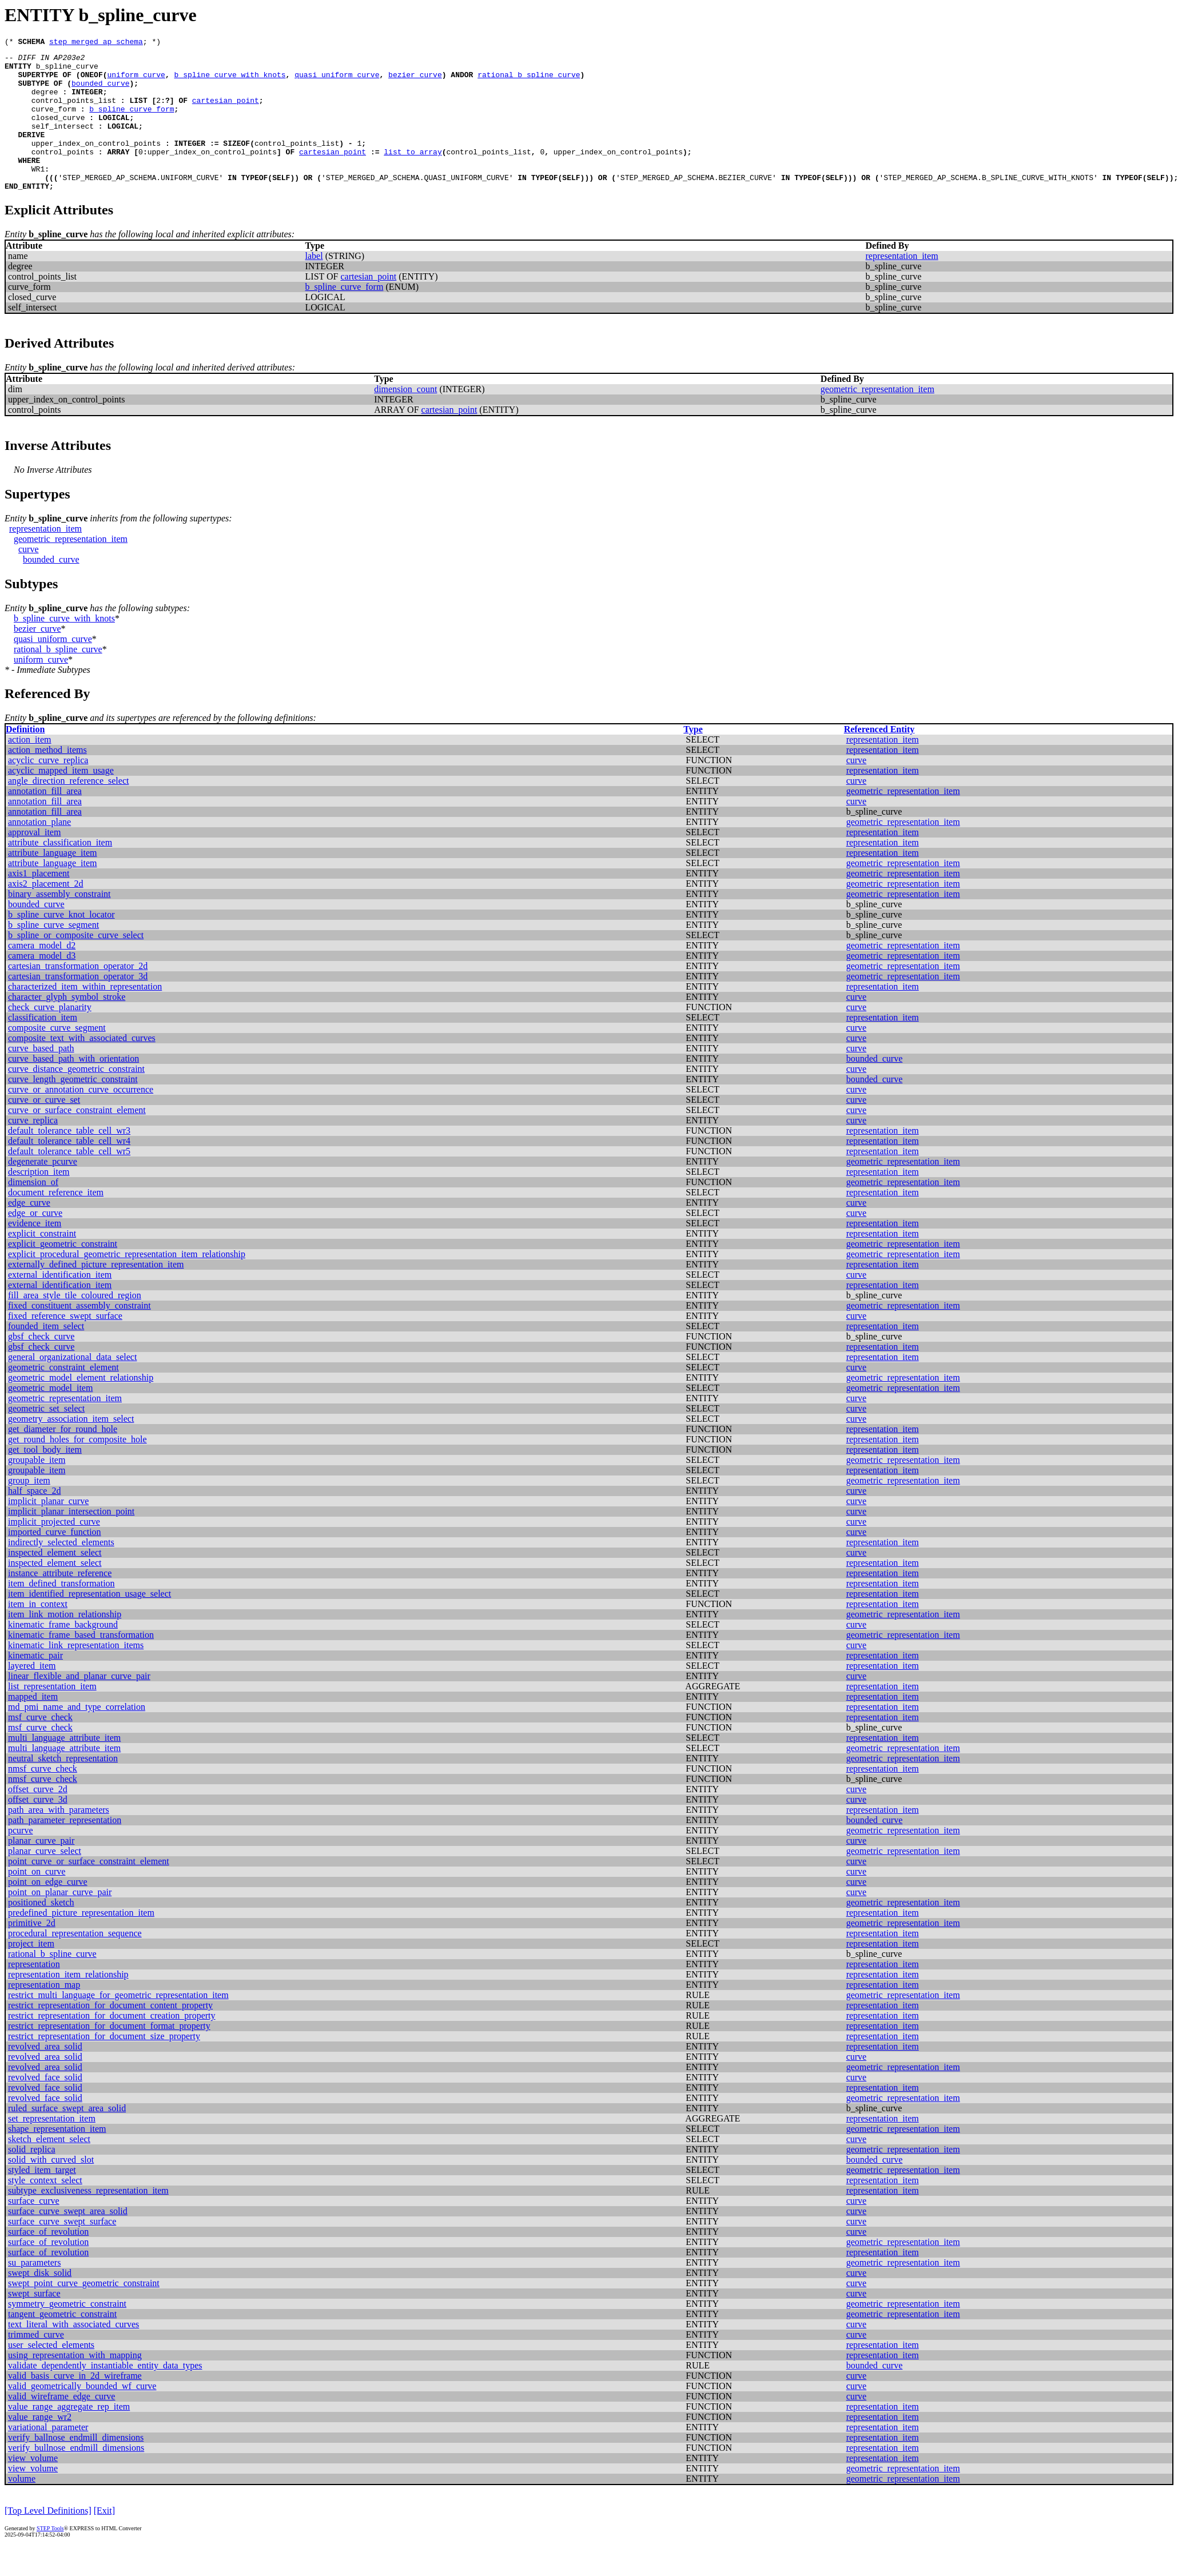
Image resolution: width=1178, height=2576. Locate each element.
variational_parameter (48, 2456)
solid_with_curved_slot (51, 2189)
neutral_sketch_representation (63, 1787)
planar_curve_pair (41, 1870)
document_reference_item (56, 1221)
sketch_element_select (49, 2168)
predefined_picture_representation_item (81, 1942)
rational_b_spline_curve (528, 81)
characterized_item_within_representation (85, 1015)
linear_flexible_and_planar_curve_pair (79, 1705)
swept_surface (34, 2322)
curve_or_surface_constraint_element (77, 1139)
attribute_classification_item (60, 871)
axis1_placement (39, 902)
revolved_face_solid (45, 2106)
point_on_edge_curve (47, 1911)
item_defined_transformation (61, 1612)
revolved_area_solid (45, 2075)
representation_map (44, 2014)
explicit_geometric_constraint (62, 1273)
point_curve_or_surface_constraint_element (88, 1890)
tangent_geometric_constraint (62, 2343)
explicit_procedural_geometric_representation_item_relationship (126, 1283)
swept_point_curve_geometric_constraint (84, 2312)
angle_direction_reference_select (68, 810)
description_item (39, 1201)
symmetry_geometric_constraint (67, 2333)
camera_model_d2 (41, 974)
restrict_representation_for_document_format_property (109, 2055)
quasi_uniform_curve (336, 81)
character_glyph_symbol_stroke (66, 1026)
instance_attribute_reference (60, 1602)
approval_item (34, 861)
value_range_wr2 (39, 2446)
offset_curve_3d (37, 1828)
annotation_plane (39, 851)
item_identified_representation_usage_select (89, 1623)
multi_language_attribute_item (64, 1767)
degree (44, 102)
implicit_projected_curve (54, 1551)
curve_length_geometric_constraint (73, 1108)
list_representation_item (52, 1715)
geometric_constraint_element (63, 1396)
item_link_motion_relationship (64, 1643)
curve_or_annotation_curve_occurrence (80, 1118)
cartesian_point (225, 112)
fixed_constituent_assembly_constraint (79, 1334)
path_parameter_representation (64, 1849)
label (314, 285)
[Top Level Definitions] (48, 2540)
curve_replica (33, 1149)
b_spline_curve (67, 71)
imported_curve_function (54, 1561)
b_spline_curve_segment (53, 954)
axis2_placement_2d (45, 913)
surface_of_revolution (48, 2261)
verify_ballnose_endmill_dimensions (76, 2466)
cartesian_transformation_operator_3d (78, 1005)
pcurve (20, 1859)
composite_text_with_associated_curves (82, 1067)
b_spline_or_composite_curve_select (76, 964)
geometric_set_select (46, 1437)
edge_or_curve (35, 1242)
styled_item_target (42, 2199)
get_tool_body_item (45, 1479)
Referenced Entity (879, 758)
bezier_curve (415, 81)
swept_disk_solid (39, 2302)
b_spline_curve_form (131, 122)
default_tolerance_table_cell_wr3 (69, 1160)
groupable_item (36, 1489)
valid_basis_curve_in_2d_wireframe (75, 2405)
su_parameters (34, 2291)
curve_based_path (41, 1077)
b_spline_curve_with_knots (230, 81)
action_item (29, 768)
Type (692, 758)
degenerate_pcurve (42, 1190)
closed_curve (58, 132)
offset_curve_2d (37, 1818)
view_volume (33, 2487)
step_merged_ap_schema (96, 43)
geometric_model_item (50, 1417)
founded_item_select (46, 1355)
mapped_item (33, 1725)
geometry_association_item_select (71, 1448)
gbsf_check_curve (41, 1365)
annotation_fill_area (45, 820)
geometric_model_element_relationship (80, 1406)
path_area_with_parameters (58, 1839)
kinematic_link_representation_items (76, 1674)
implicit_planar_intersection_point (71, 1540)
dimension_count (405, 418)
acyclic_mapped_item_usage (61, 799)
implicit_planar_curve (48, 1530)
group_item (29, 1509)
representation (34, 1993)
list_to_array (412, 174)
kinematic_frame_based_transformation (81, 1664)
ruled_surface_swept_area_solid (67, 2137)
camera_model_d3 (41, 985)
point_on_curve (36, 1900)
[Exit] (104, 2540)
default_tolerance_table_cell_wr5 (69, 1180)
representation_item (902, 285)
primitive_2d (31, 1952)
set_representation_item (51, 2147)
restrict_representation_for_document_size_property (104, 2065)
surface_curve (33, 2230)
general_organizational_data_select (72, 1386)
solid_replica (31, 2178)
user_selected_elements (51, 2374)
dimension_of (33, 1211)
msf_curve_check (40, 1746)
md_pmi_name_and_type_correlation (76, 1736)
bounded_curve (100, 91)
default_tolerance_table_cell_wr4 (69, 1170)
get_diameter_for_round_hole (62, 1458)
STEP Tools (50, 2557)
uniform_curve (136, 81)
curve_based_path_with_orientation (73, 1087)
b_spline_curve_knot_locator (61, 943)
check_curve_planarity (49, 1036)
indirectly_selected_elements (61, 1571)
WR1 (38, 194)
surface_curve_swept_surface (62, 2250)
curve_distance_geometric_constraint (76, 1098)
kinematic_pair (35, 1684)
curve (28, 578)
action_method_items (47, 779)
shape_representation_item (57, 2158)
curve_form (53, 122)
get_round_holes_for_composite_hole (77, 1468)
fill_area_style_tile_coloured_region (74, 1324)
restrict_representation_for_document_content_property (110, 2034)
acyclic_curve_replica (48, 789)
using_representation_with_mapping (75, 2384)
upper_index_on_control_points (96, 163)
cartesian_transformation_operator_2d (78, 995)
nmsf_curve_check (42, 1798)
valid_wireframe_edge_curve (61, 2425)
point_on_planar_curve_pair (60, 1921)
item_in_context (37, 1633)
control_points (62, 174)
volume (21, 2508)
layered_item (32, 1695)
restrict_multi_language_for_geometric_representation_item (118, 2024)
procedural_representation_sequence (75, 1962)
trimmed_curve (36, 2363)
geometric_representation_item (877, 418)
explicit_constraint (42, 1262)
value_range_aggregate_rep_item (69, 2436)
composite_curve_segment (57, 1057)
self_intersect (62, 143)
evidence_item (34, 1252)
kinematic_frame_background (63, 1653)
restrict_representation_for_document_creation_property (112, 2044)
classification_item (42, 1046)
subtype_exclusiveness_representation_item (88, 2219)
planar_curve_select (44, 1880)
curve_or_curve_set (44, 1129)
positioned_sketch (41, 1931)
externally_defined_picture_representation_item (96, 1293)
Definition (25, 758)
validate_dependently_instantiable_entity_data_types (105, 2394)
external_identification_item (60, 1304)
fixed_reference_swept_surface (65, 1345)
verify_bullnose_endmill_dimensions (76, 2477)
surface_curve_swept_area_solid (68, 2240)
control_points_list (73, 112)
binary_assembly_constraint (59, 923)
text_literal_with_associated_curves (73, 2353)
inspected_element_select (54, 1581)
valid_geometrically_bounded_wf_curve (82, 2415)
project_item (31, 1972)
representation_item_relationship (68, 2003)
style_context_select (45, 2209)
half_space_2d (34, 1520)
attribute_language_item (52, 882)
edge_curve (29, 1232)
